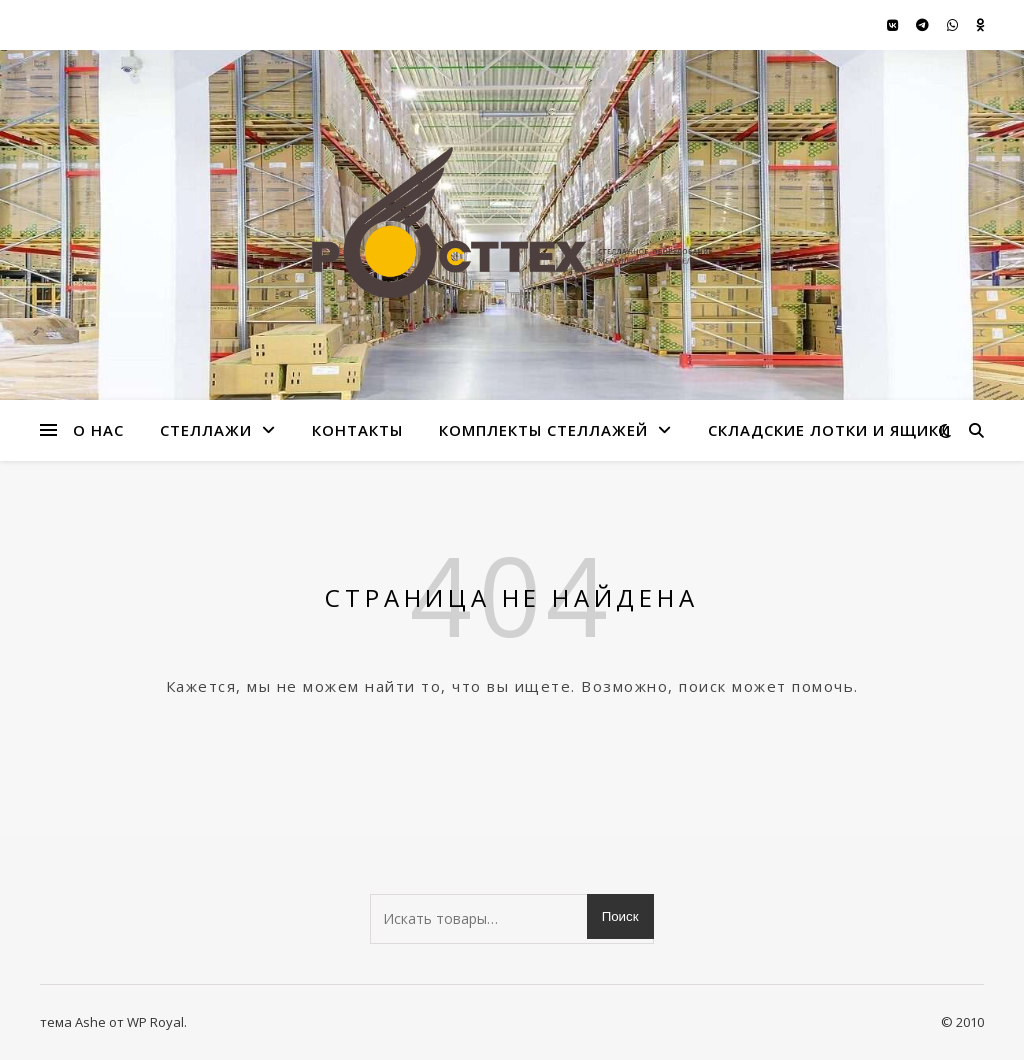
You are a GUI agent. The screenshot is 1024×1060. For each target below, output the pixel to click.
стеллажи (206, 430)
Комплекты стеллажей (543, 430)
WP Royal (155, 1022)
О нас (98, 430)
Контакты (357, 430)
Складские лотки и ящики (829, 430)
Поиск (620, 916)
